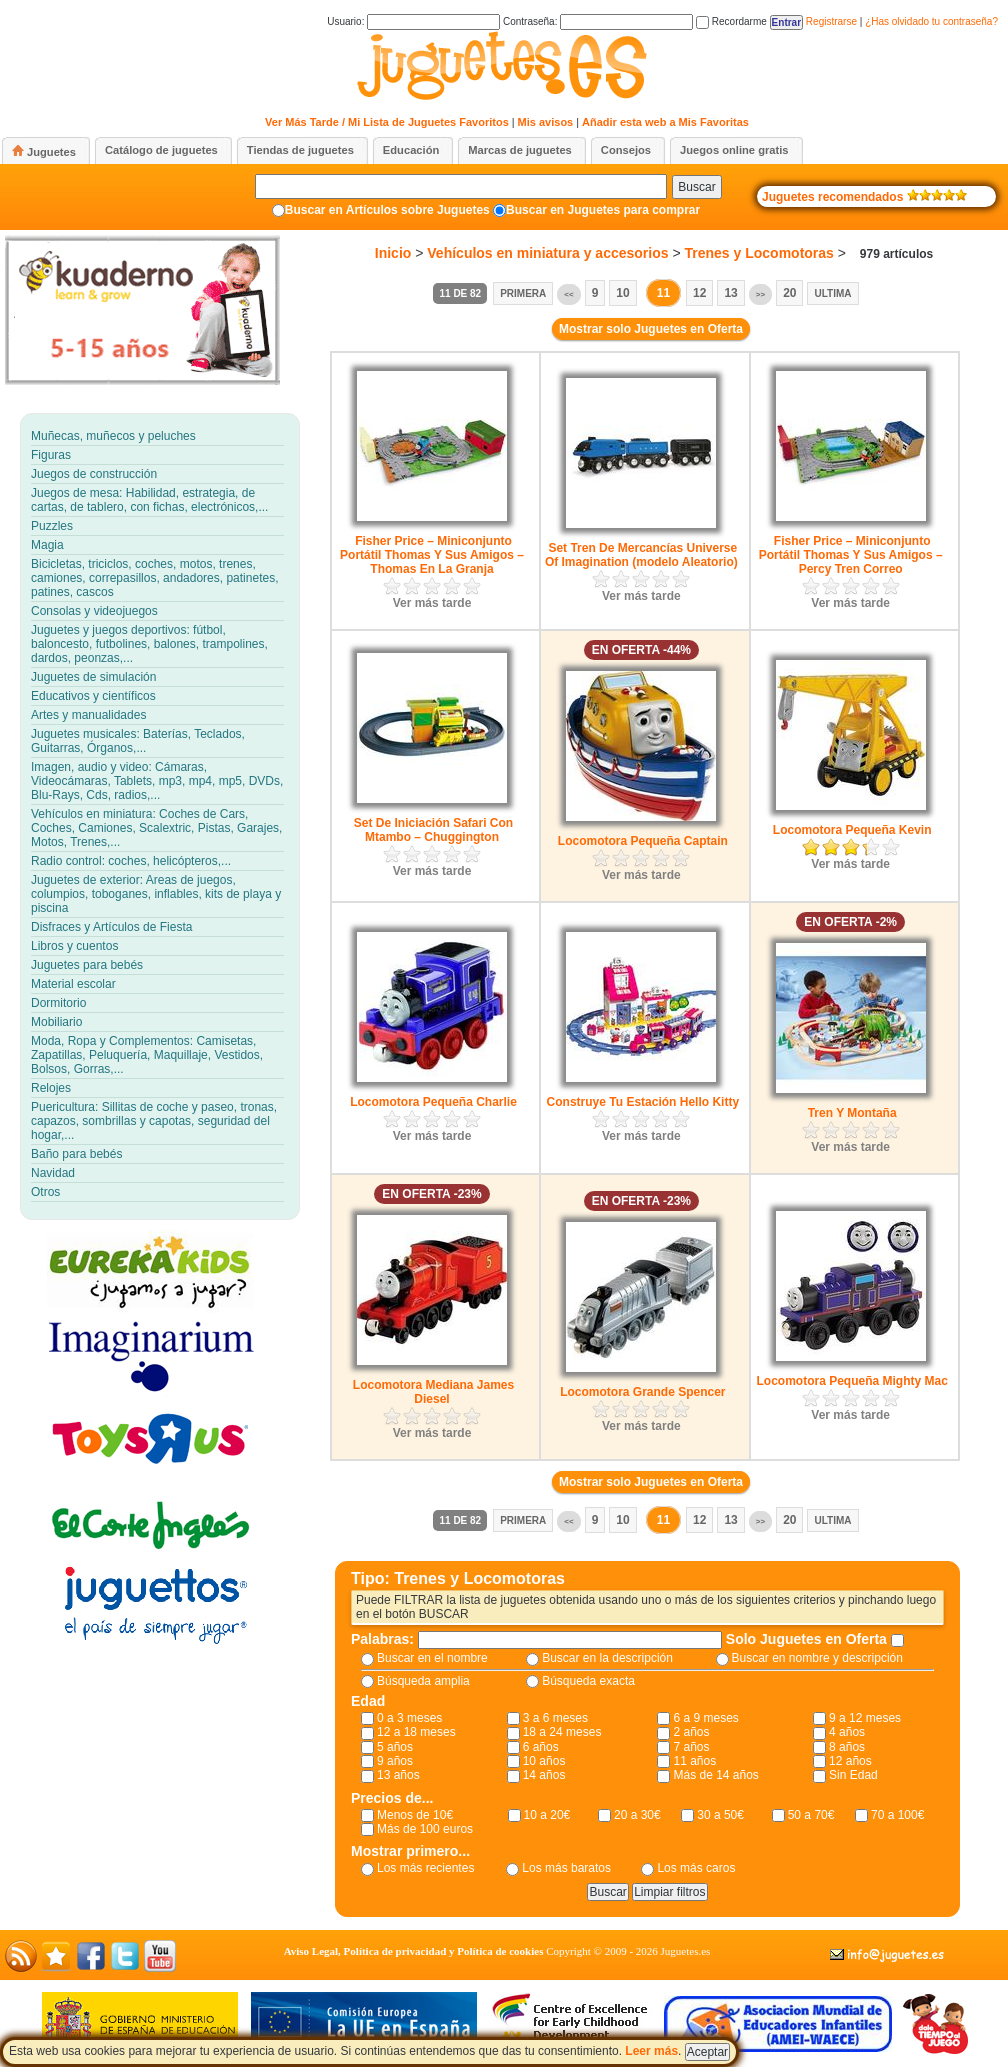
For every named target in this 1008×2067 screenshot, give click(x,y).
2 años (691, 1732)
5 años (395, 1747)
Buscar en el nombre (432, 1658)
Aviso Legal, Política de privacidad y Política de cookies (414, 1951)
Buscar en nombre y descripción (817, 1658)
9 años (395, 1761)
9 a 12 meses (865, 1718)
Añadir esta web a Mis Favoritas (665, 122)
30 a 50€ (720, 1815)
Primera (523, 293)
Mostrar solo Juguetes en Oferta (651, 329)
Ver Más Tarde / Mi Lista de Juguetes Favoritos (387, 122)
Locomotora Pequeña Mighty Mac (851, 1381)
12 (699, 293)
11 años (694, 1761)
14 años (544, 1775)
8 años (847, 1747)
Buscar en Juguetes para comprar (603, 210)
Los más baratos (566, 1868)
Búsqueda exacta (588, 1681)
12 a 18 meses (416, 1732)
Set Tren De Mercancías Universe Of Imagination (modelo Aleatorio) (641, 555)
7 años (691, 1747)
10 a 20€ (547, 1815)
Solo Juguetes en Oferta (808, 1639)
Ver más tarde (432, 603)
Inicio (393, 253)
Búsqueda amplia (423, 1681)
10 (622, 293)
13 (730, 293)
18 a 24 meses (562, 1732)
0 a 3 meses (409, 1718)
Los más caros (696, 1868)
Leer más (651, 2051)
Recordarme (731, 21)
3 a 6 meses (555, 1718)
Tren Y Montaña (852, 1113)
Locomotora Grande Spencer (642, 1392)
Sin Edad (853, 1775)
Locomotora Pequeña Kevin (852, 830)
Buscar (696, 187)
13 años (398, 1775)
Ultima (832, 293)
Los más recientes (425, 1868)
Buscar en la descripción (607, 1658)
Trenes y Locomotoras (758, 253)
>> (760, 294)
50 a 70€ (811, 1815)
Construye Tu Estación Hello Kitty (643, 1102)
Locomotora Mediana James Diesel (433, 1392)
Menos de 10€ (415, 1815)
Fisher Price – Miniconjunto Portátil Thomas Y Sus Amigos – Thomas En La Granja (432, 555)
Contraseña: (598, 21)
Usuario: (413, 21)
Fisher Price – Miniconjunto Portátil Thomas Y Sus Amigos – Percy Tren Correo (851, 555)
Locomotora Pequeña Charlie (433, 1102)
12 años (850, 1761)
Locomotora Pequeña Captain (643, 841)
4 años (847, 1732)
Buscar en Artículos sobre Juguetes (387, 210)
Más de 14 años (715, 1775)
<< (568, 294)
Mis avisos (546, 122)
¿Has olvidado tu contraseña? (931, 21)
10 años (544, 1761)
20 (789, 293)
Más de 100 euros (425, 1829)
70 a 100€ (897, 1815)
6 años (541, 1747)
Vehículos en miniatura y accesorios (547, 253)
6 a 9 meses (705, 1718)
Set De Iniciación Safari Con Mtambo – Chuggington (433, 830)
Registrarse (831, 21)
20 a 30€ (637, 1815)
